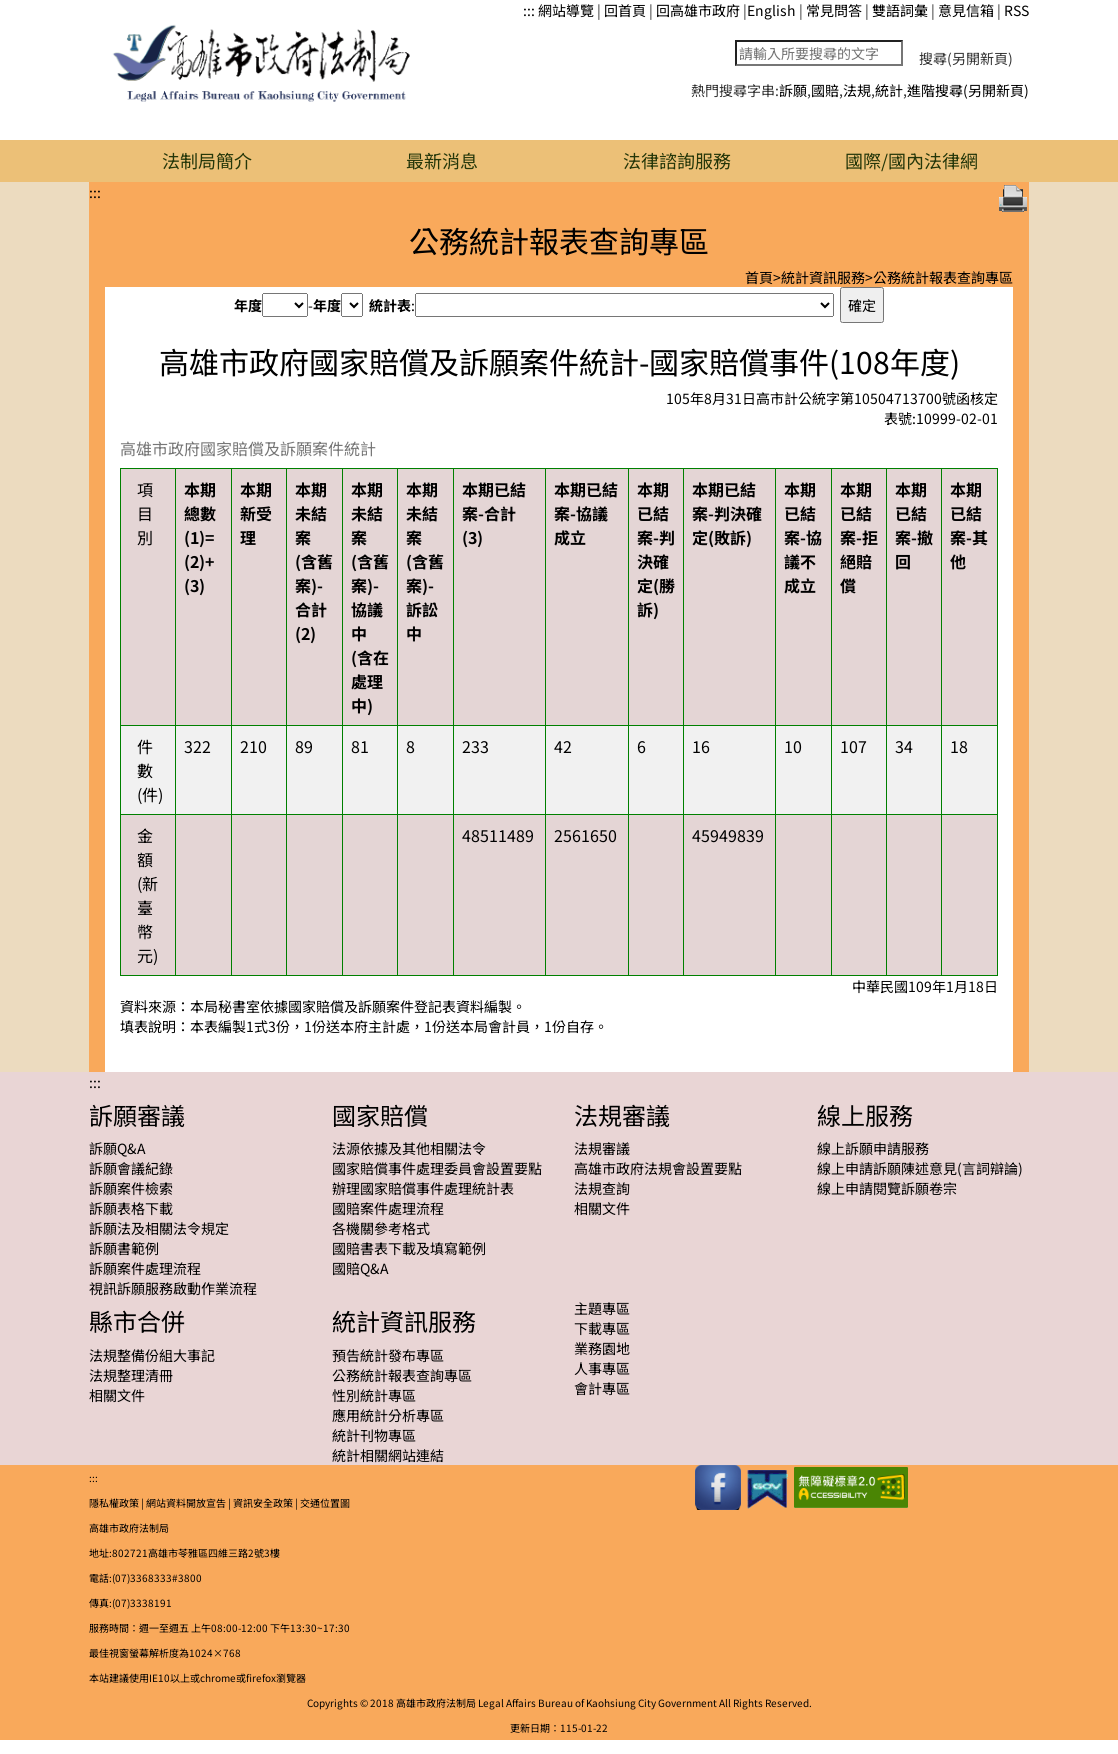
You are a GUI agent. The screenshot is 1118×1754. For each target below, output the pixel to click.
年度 (248, 305)
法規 (857, 90)
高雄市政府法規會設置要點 (658, 1168)
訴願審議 (137, 1114)
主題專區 (602, 1308)
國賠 (825, 90)
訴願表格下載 (131, 1208)
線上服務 (865, 1114)
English (771, 10)
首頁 (759, 277)
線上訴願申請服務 (873, 1148)
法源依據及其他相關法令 (409, 1148)
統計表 (390, 305)
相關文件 (602, 1208)
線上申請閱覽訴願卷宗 (887, 1188)
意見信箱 (966, 10)
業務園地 (602, 1348)
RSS (1016, 10)
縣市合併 (137, 1320)
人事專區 (602, 1368)
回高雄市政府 (698, 10)
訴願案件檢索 (131, 1188)
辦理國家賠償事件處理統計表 (423, 1188)
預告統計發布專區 (388, 1355)
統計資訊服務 (823, 277)
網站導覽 (566, 10)
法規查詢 (602, 1188)
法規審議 (622, 1114)
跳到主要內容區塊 (10, 10)
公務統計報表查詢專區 (943, 277)
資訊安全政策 (263, 1502)
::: (529, 10)
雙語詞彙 (900, 10)
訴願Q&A (117, 1148)
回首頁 (625, 10)
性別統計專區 (374, 1395)
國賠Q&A (360, 1268)
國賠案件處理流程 (388, 1208)
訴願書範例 (124, 1248)
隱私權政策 (114, 1502)
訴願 (793, 90)
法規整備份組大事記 (152, 1355)
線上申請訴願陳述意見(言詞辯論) (920, 1168)
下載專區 (602, 1328)
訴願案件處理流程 (145, 1268)
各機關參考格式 (381, 1228)
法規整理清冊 (131, 1375)
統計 (889, 90)
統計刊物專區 (374, 1435)
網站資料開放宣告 (186, 1502)
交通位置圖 (325, 1502)
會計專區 (602, 1388)
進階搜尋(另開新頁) (968, 90)
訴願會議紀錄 (131, 1168)
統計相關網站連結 (388, 1455)
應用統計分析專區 (388, 1415)
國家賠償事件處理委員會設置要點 (437, 1168)
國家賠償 (380, 1114)
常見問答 (834, 10)
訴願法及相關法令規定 (159, 1228)
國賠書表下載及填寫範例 (409, 1248)
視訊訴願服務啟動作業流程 (173, 1288)
